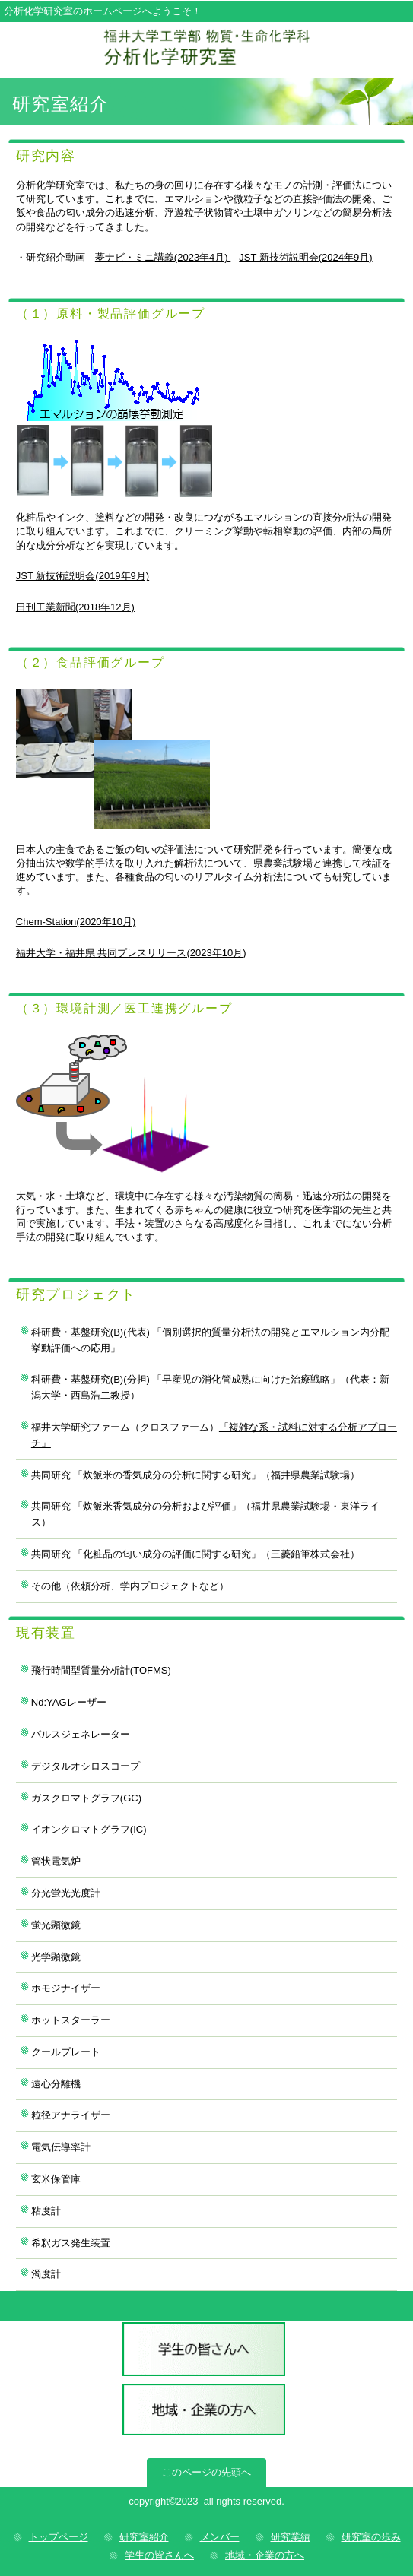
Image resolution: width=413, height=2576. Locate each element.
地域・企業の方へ (203, 2413)
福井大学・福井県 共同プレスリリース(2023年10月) (131, 952)
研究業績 (290, 2537)
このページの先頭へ (206, 2472)
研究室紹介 (144, 2537)
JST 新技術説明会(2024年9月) (305, 257)
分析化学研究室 (206, 47)
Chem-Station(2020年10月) (76, 921)
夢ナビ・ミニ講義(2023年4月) (162, 257)
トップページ (58, 2537)
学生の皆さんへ (203, 2351)
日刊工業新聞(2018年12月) (75, 607)
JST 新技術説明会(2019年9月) (82, 575)
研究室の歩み (371, 2537)
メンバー (220, 2537)
